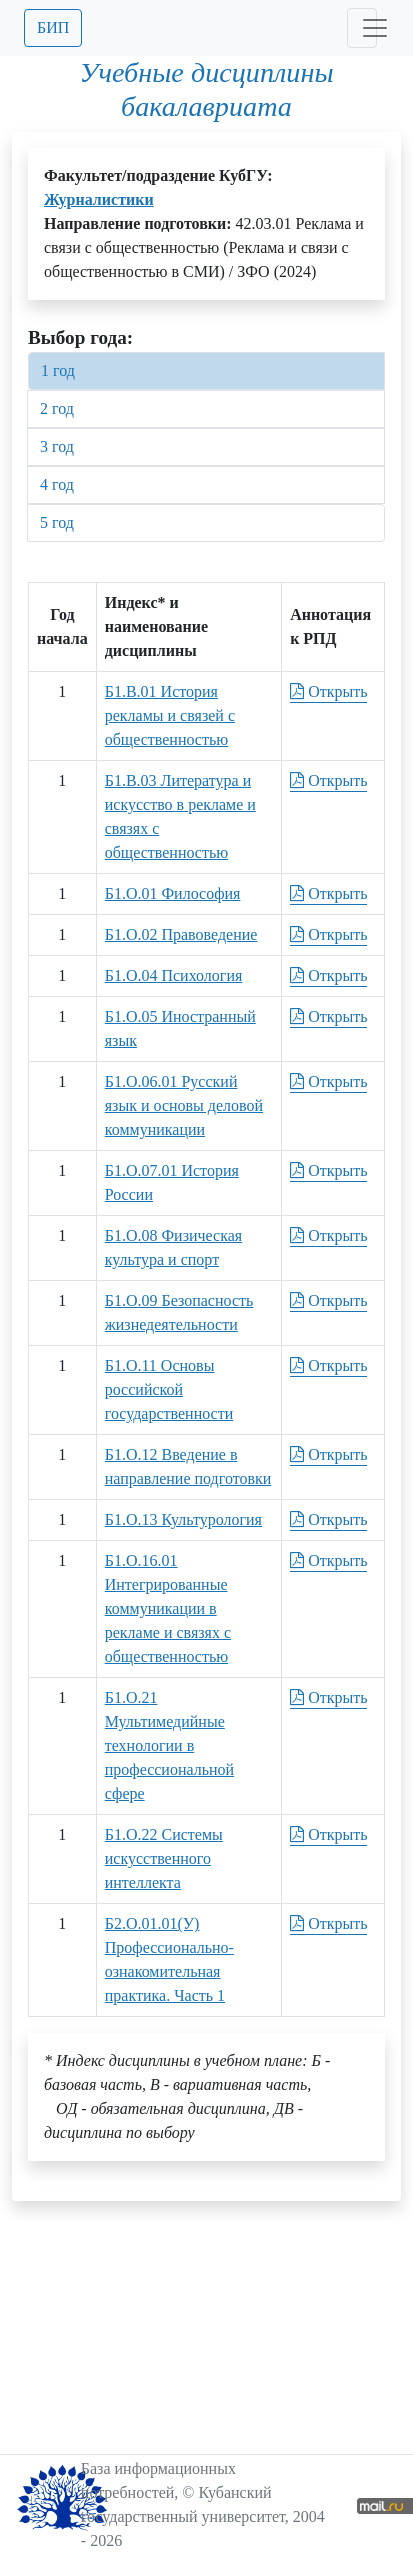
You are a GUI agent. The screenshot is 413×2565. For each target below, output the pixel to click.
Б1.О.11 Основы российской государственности (169, 1389)
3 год (57, 446)
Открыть (328, 691)
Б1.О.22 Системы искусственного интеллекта (164, 1858)
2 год (57, 408)
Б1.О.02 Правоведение (181, 934)
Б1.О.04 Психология (174, 975)
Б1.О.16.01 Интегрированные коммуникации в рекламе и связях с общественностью (168, 1608)
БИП (53, 27)
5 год (57, 522)
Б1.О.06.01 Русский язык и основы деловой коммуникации (184, 1105)
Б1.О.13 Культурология (183, 1519)
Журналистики (99, 199)
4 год (57, 484)
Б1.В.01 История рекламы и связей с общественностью (170, 715)
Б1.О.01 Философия (173, 893)
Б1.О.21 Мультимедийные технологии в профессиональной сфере (169, 1745)
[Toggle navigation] (362, 28)
